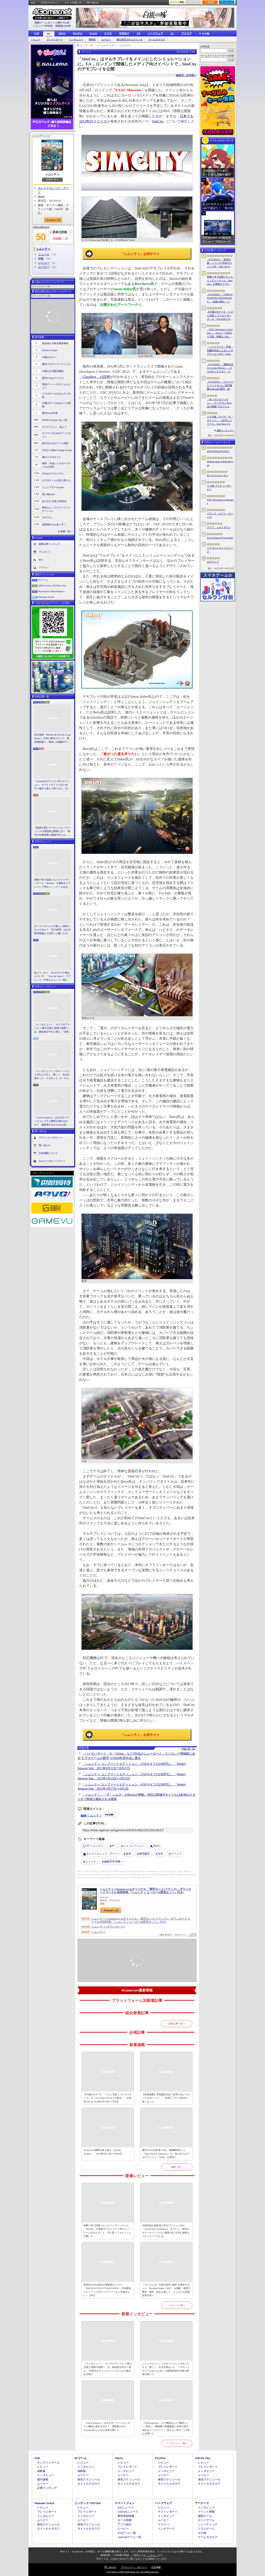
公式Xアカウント (50, 2)
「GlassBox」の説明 (94, 377)
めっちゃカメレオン (217, 475)
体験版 (92, 39)
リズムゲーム (206, 2528)
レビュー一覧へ (176, 2305)
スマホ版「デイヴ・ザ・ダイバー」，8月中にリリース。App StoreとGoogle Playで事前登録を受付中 (220, 420)
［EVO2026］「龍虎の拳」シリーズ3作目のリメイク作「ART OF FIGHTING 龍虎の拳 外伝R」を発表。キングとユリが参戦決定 (220, 263)
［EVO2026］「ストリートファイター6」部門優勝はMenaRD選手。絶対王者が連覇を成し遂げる (220, 385)
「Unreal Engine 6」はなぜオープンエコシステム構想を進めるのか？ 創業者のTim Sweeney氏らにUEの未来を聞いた (51, 1121)
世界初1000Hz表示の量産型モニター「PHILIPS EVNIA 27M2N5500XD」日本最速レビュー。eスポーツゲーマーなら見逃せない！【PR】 (107, 2290)
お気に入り (193, 2)
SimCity (158, 121)
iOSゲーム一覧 (127, 2533)
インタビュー (76, 39)
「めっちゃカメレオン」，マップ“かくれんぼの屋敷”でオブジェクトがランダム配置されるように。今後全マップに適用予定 (220, 403)
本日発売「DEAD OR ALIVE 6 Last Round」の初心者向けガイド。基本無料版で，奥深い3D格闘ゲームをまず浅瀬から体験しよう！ (52, 738)
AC (172, 33)
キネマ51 (47, 517)
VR (138, 33)
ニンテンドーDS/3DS (88, 2503)
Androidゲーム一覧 (129, 2537)
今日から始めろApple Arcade (57, 450)
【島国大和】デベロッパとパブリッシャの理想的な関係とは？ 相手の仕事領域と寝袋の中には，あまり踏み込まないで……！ (52, 831)
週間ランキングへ (225, 430)
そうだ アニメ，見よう (54, 427)
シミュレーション (133, 1845)
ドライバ (43, 567)
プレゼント (45, 551)
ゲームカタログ (156, 39)
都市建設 (144, 1853)
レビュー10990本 (43, 25)
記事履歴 (210, 2)
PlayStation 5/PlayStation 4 (51, 591)
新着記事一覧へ (176, 2023)
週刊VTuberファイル (53, 378)
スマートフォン (124, 2503)
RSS (33, 2)
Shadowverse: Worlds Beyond (220, 463)
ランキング (227, 2)
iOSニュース (125, 2507)
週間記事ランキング (49, 543)
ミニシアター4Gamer (53, 487)
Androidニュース (128, 2511)
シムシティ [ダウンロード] (108, 1926)
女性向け (124, 33)
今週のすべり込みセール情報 (56, 405)
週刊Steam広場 (50, 413)
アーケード (202, 2503)
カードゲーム (206, 2520)
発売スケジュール (88, 2479)
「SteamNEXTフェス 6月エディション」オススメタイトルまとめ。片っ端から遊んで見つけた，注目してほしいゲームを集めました (52, 785)
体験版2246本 (63, 25)
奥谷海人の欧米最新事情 (55, 343)
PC (49, 33)
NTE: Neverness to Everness (220, 501)
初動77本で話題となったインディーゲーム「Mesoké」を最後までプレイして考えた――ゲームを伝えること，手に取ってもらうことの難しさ (52, 883)
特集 (41, 258)
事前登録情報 (126, 2516)
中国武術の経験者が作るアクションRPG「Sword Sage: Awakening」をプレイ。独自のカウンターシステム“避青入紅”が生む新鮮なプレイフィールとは (166, 2231)
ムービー (106, 39)
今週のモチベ (49, 357)
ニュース (43, 254)
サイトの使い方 (73, 2)
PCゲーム (43, 580)
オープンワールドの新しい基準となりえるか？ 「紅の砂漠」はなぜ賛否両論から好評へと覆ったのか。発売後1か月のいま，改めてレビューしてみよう (52, 930)
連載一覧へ (66, 531)
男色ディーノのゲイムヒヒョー (56, 386)
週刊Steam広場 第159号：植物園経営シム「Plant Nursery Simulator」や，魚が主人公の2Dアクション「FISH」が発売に (165, 2153)
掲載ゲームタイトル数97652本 (52, 22)
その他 (202, 2533)
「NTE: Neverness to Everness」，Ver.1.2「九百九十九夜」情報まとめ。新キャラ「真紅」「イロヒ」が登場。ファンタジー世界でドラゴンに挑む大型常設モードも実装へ (220, 333)
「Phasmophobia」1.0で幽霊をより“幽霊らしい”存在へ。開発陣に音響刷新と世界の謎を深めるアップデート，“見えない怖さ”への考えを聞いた (166, 2428)
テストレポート (168, 2511)
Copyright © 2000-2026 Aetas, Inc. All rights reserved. (132, 2571)
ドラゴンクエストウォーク (220, 550)
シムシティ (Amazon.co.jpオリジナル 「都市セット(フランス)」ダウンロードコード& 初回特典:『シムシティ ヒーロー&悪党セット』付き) (145, 1890)
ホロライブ (213, 561)
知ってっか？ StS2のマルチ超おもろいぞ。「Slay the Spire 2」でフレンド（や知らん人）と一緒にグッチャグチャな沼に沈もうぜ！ (52, 976)
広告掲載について (48, 1153)
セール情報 (125, 2520)
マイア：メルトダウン (219, 527)
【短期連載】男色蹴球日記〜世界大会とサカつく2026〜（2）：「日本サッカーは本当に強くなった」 (166, 2098)
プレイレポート (54, 39)
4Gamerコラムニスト (53, 473)
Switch (93, 33)
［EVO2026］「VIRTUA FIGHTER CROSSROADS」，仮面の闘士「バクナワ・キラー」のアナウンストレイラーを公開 (220, 298)
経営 (128, 1853)
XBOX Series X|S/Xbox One (52, 585)
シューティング (208, 2524)
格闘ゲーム (205, 2516)
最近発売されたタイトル (129, 39)
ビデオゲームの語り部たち (56, 480)
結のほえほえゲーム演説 (55, 443)
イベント (176, 1853)
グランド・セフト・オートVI (220, 515)
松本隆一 (113, 1862)
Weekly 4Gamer (50, 350)
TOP (36, 33)
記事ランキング (47, 2488)
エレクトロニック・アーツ (102, 1853)
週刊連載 (42, 2479)
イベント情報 (206, 2511)
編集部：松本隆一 (186, 75)
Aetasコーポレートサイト (52, 1161)
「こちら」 (152, 2555)
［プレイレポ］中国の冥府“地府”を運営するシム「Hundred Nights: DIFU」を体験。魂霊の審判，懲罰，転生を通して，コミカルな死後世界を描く (166, 2290)
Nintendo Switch (46, 597)
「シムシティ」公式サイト (140, 254)
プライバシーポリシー (50, 1137)
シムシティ (52, 174)
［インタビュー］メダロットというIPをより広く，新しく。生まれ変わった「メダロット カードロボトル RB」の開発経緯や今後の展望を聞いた (52, 1075)
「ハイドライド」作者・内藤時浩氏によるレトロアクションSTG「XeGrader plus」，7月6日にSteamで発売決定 (220, 350)
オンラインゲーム (48, 2462)
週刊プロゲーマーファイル (56, 364)
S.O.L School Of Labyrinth (220, 537)
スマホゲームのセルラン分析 (56, 395)
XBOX (62, 33)
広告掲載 (156, 2567)
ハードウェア (155, 33)
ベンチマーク (166, 2528)
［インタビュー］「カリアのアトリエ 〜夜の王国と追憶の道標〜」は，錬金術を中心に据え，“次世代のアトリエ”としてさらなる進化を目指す (52, 1028)
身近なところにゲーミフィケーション (56, 509)
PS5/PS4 (77, 33)
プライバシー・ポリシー (134, 2567)
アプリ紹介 (125, 2524)
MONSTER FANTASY (218, 451)
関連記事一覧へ (189, 1749)
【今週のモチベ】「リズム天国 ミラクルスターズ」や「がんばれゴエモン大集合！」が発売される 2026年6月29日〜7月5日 (107, 2098)
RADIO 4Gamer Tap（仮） (55, 420)
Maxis (41, 196)
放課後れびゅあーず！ (54, 524)
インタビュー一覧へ (177, 2443)
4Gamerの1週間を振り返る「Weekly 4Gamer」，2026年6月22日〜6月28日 (102, 2152)
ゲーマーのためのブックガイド (56, 435)
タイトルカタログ (88, 2483)
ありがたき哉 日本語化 (54, 501)
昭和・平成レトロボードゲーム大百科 (56, 465)
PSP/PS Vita (202, 2458)
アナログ (186, 33)
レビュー (36, 39)
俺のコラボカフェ (51, 457)
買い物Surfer (48, 494)
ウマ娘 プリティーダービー (219, 487)
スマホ (108, 33)
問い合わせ (93, 2)
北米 (160, 1853)
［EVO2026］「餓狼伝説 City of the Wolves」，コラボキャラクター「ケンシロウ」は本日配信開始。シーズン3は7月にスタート (220, 368)
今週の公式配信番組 (53, 371)
